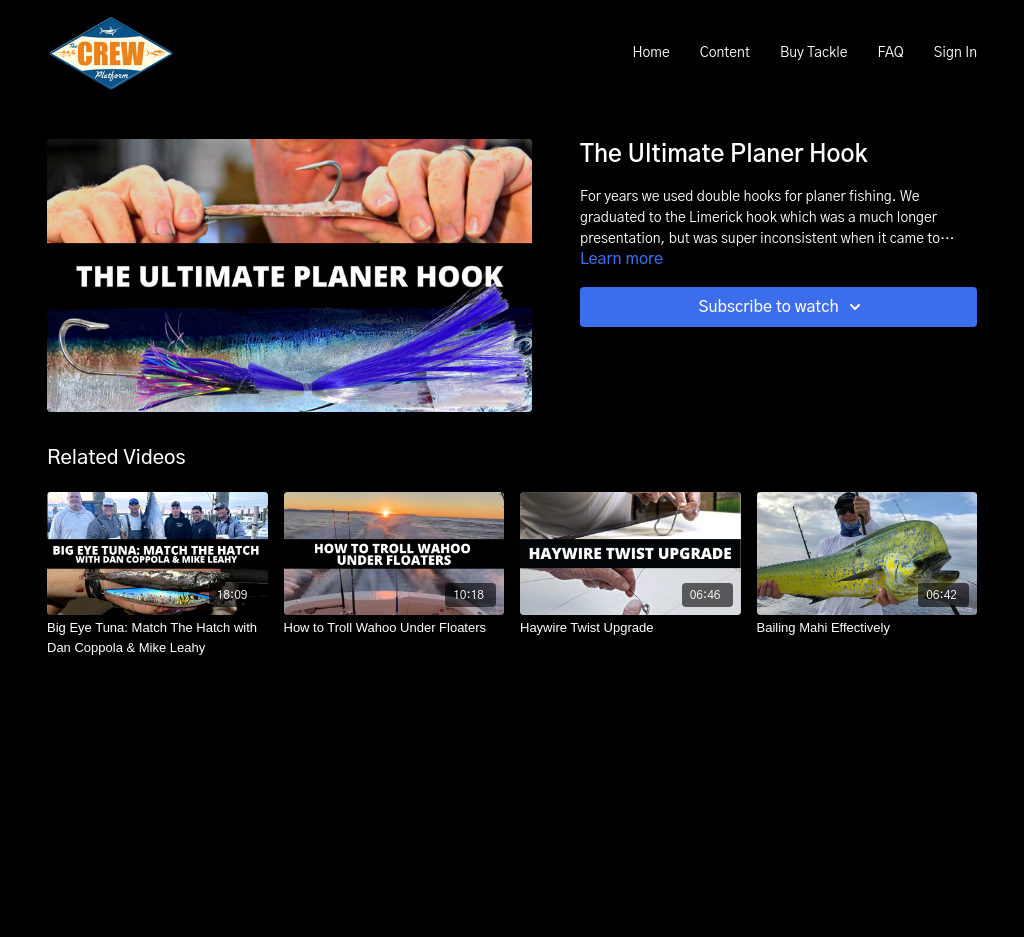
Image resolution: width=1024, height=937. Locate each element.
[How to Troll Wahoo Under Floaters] (394, 628)
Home (650, 53)
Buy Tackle (814, 53)
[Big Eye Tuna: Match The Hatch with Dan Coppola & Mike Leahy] (157, 637)
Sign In (955, 53)
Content (725, 53)
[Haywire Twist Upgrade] (630, 628)
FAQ (890, 53)
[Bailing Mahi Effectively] (867, 628)
